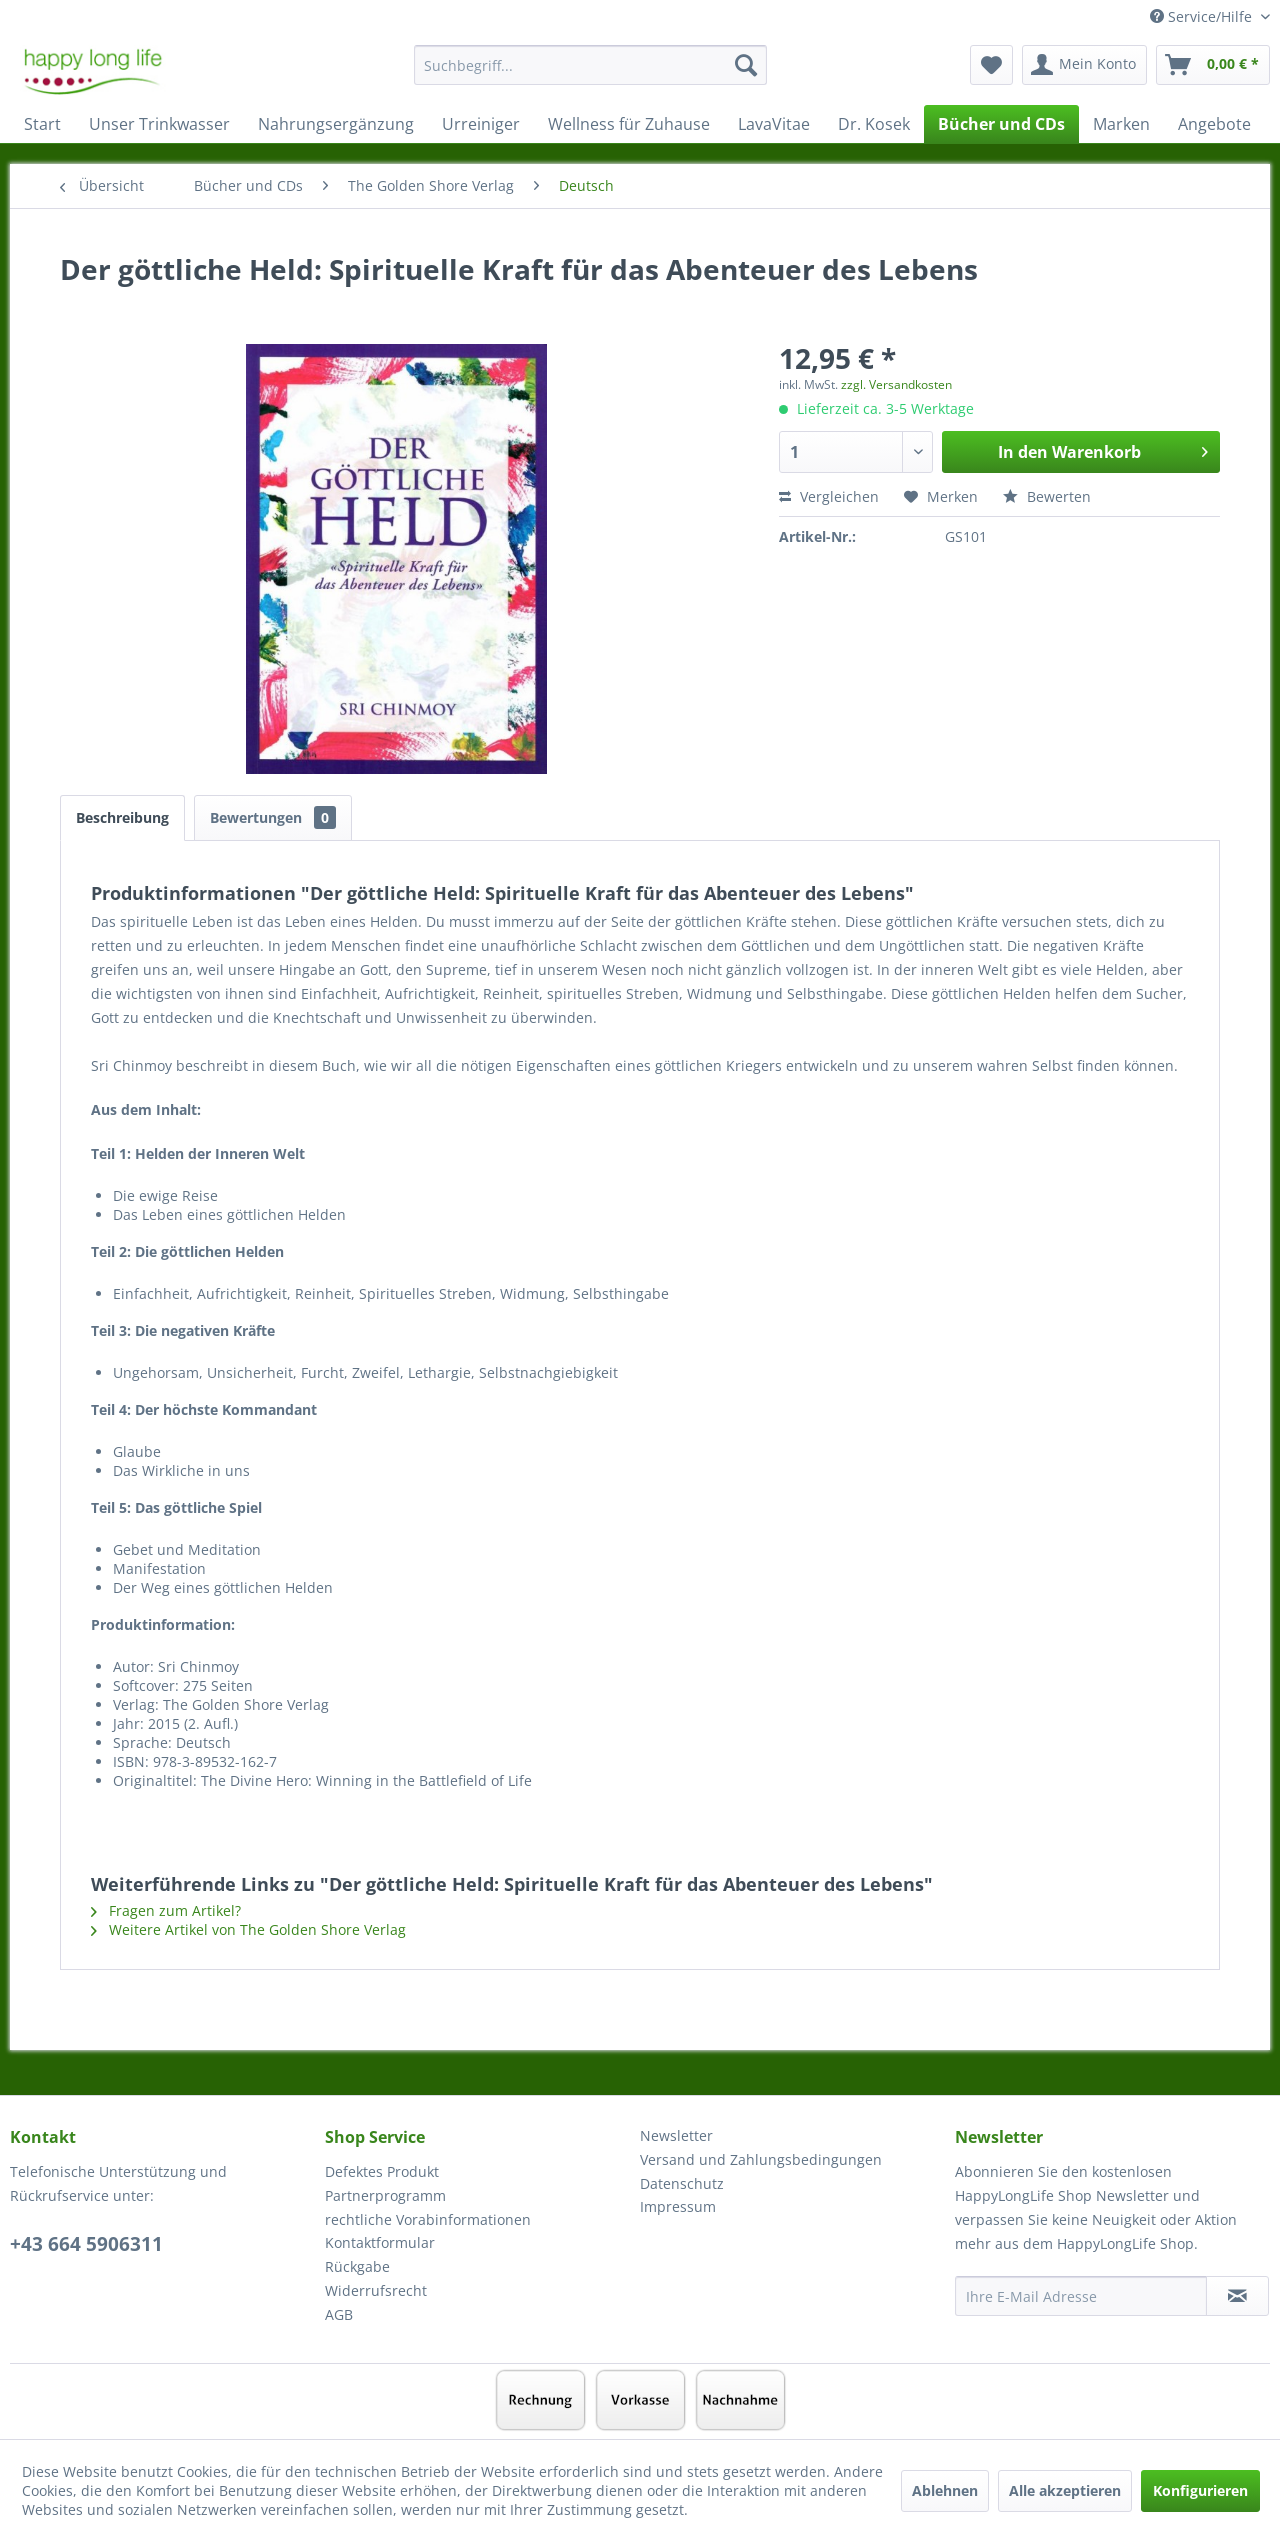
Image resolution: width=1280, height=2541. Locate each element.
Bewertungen (273, 817)
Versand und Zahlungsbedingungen (761, 2159)
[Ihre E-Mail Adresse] (1081, 2296)
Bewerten (1047, 496)
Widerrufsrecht (376, 2290)
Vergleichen (829, 496)
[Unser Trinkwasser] (159, 124)
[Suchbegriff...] (590, 65)
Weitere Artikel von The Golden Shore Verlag (248, 1929)
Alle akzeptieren (1065, 2490)
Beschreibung (122, 817)
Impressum (678, 2206)
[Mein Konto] (1084, 65)
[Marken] (1121, 124)
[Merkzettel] (991, 65)
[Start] (42, 124)
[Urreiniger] (481, 124)
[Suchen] (746, 65)
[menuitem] (590, 74)
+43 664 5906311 (86, 2244)
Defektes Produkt (382, 2171)
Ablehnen (945, 2490)
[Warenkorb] (1213, 65)
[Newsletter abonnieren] (1237, 2296)
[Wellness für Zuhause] (629, 124)
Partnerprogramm (385, 2195)
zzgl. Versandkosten (896, 384)
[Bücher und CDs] (1001, 124)
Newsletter (676, 2135)
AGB (339, 2314)
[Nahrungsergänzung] (336, 124)
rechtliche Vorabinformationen (428, 2219)
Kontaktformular (380, 2242)
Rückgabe (357, 2266)
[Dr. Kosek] (874, 124)
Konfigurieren (1200, 2490)
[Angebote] (1214, 124)
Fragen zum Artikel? (166, 1910)
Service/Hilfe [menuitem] (1203, 16)
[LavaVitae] (774, 124)
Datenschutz (682, 2183)
